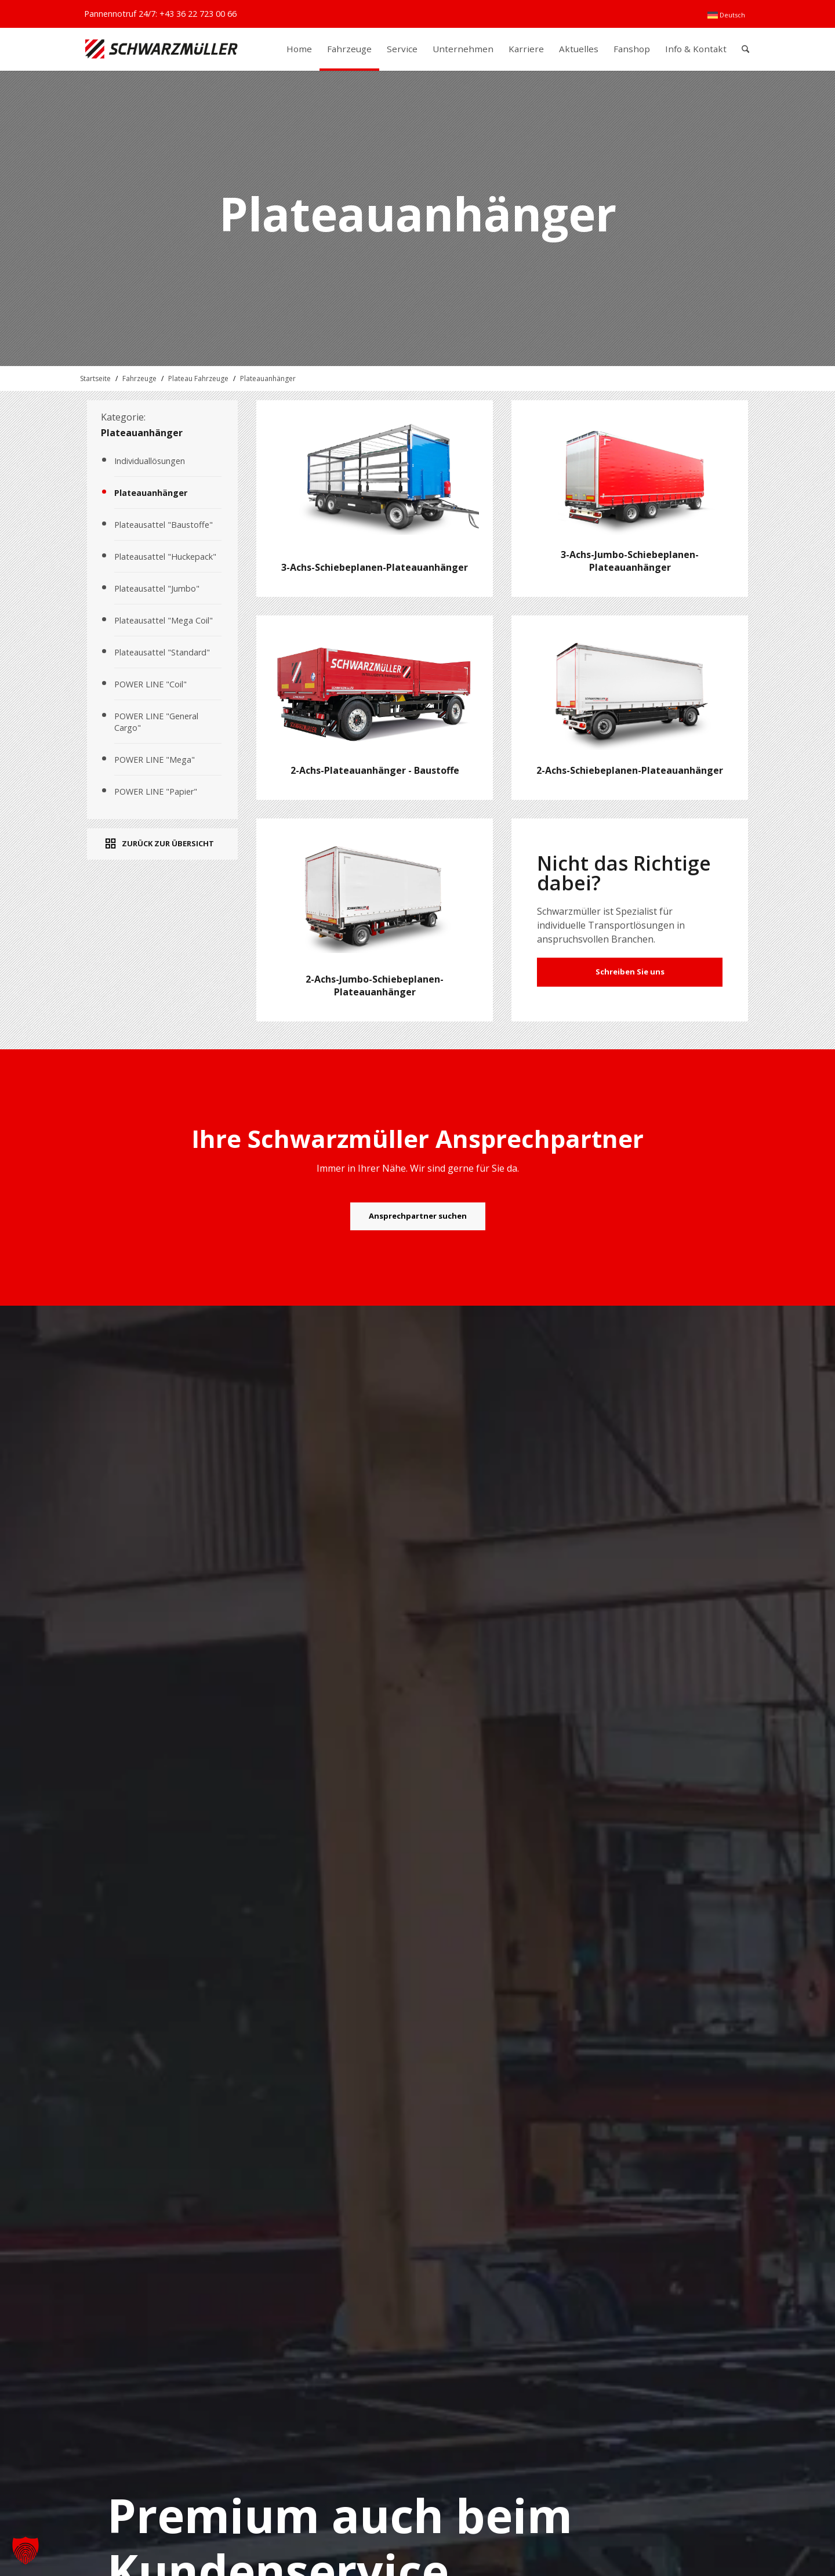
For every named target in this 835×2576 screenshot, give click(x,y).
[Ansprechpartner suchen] (417, 1216)
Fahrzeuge (139, 378)
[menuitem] (726, 15)
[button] (25, 2550)
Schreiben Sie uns (630, 971)
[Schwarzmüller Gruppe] (161, 49)
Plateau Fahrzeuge (198, 378)
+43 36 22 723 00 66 (198, 13)
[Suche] (745, 49)
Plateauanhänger (268, 378)
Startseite (95, 378)
